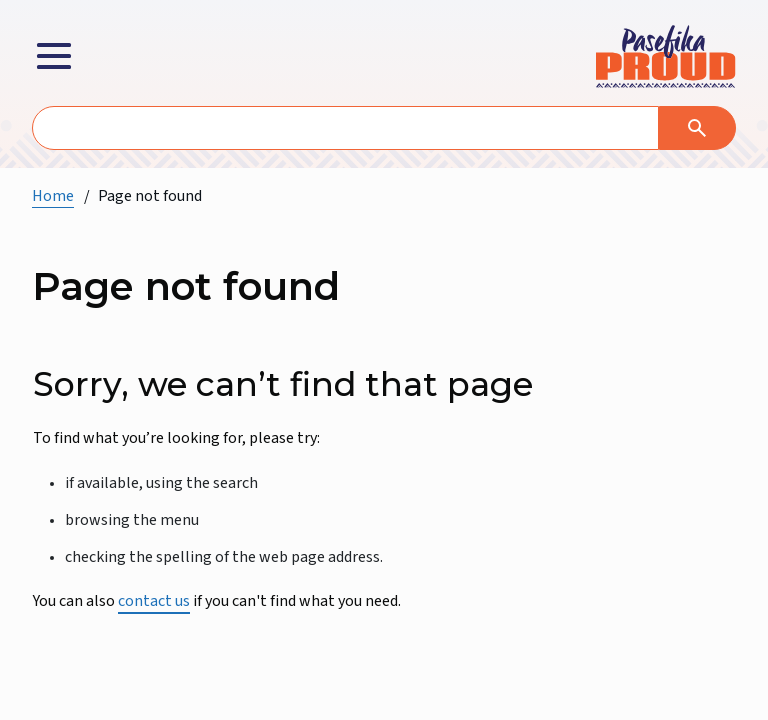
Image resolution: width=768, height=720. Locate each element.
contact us (154, 601)
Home (53, 196)
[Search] (697, 128)
